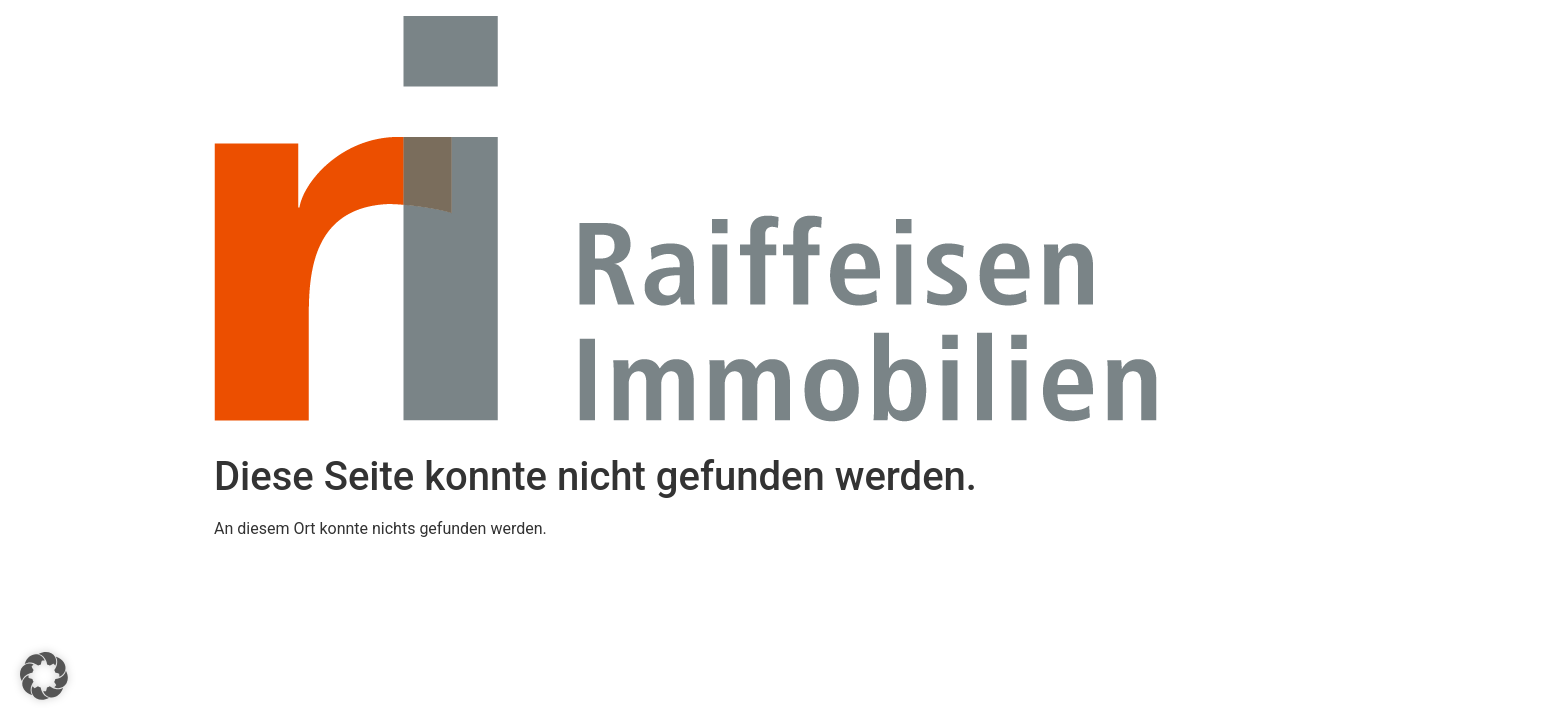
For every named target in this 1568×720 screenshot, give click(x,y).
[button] (44, 676)
